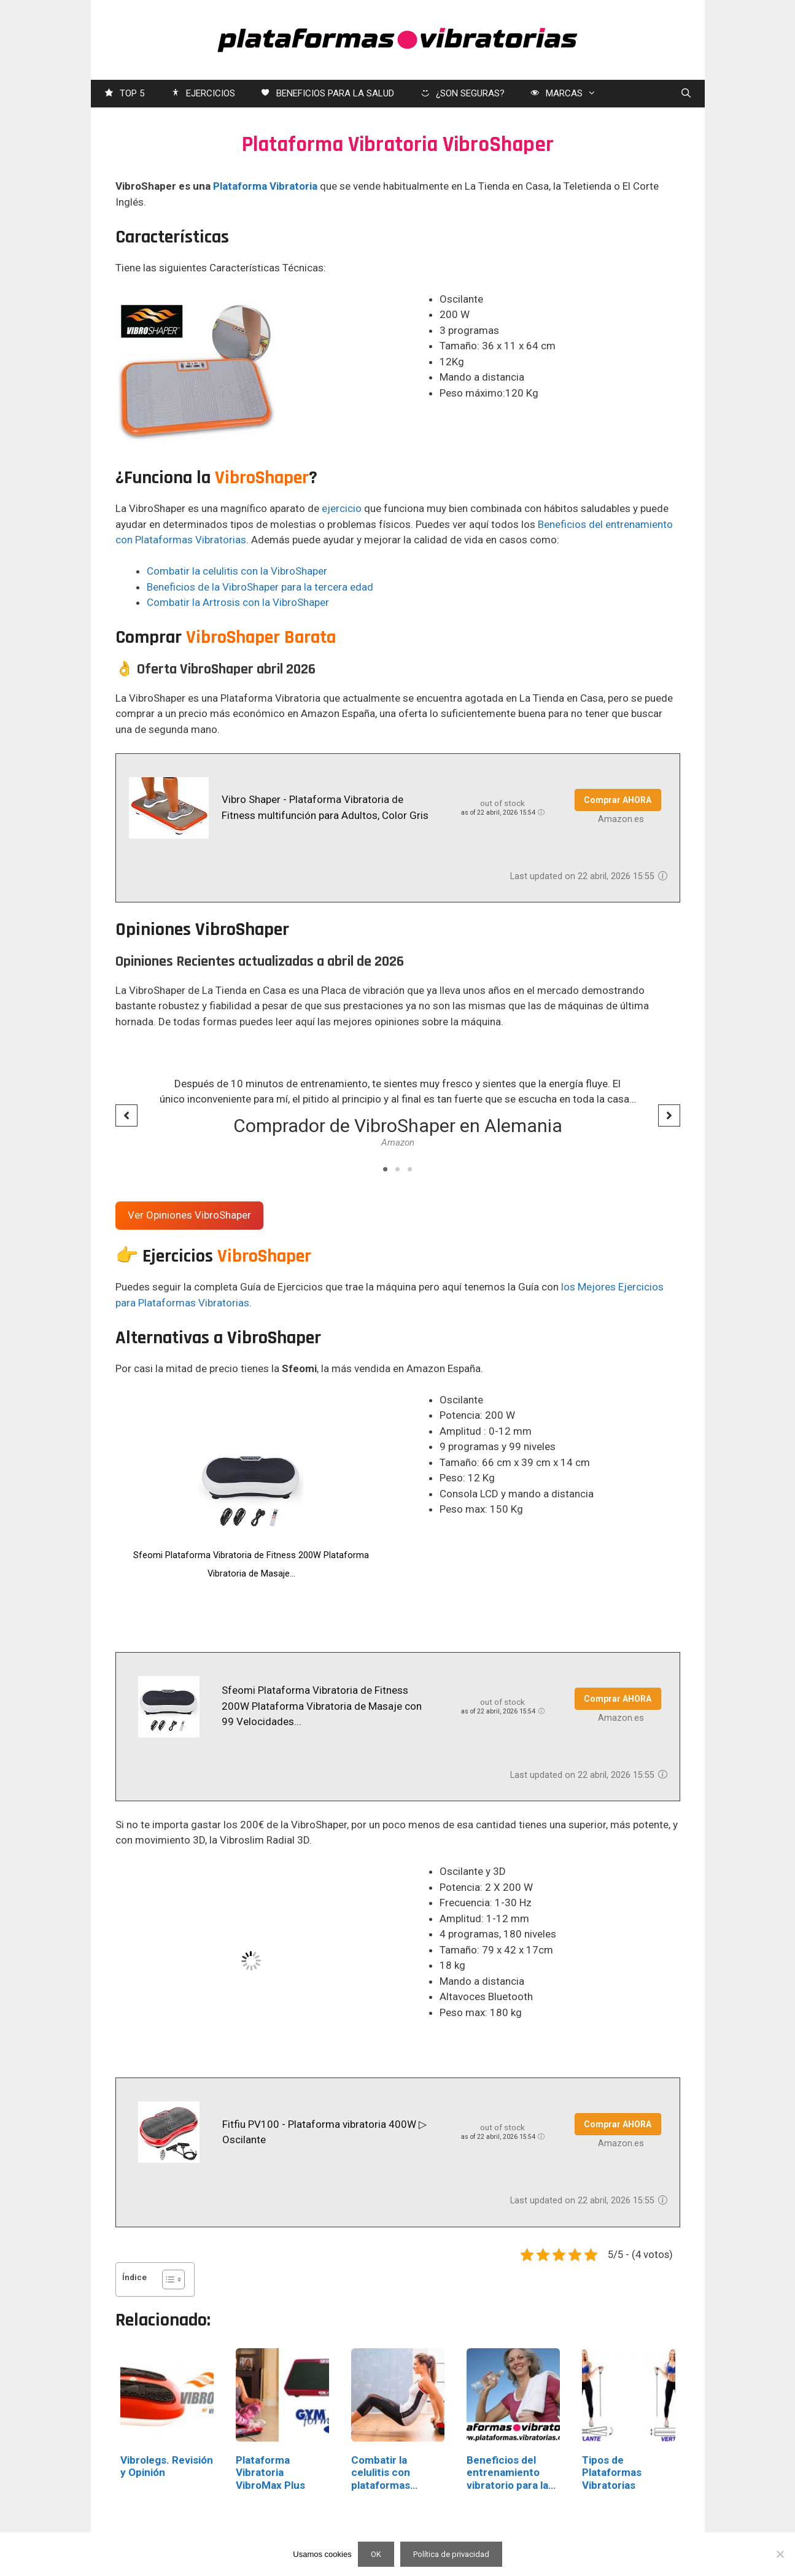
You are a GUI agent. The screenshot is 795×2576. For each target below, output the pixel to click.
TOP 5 (124, 94)
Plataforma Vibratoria (265, 186)
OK (376, 2554)
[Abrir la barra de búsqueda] (686, 93)
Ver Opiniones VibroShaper (189, 1215)
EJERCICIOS (202, 94)
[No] (780, 2554)
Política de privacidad (451, 2554)
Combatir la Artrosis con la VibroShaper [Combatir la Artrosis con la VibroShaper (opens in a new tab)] (238, 602)
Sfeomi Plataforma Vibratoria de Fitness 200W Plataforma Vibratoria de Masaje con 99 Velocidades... (322, 1706)
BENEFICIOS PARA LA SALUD (327, 94)
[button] (126, 1115)
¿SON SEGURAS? (462, 94)
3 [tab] (410, 1169)
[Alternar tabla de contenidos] (167, 2279)
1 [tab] (385, 1169)
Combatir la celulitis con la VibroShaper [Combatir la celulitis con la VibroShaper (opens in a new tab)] (237, 571)
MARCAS (569, 93)
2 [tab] (398, 1169)
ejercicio (342, 508)
